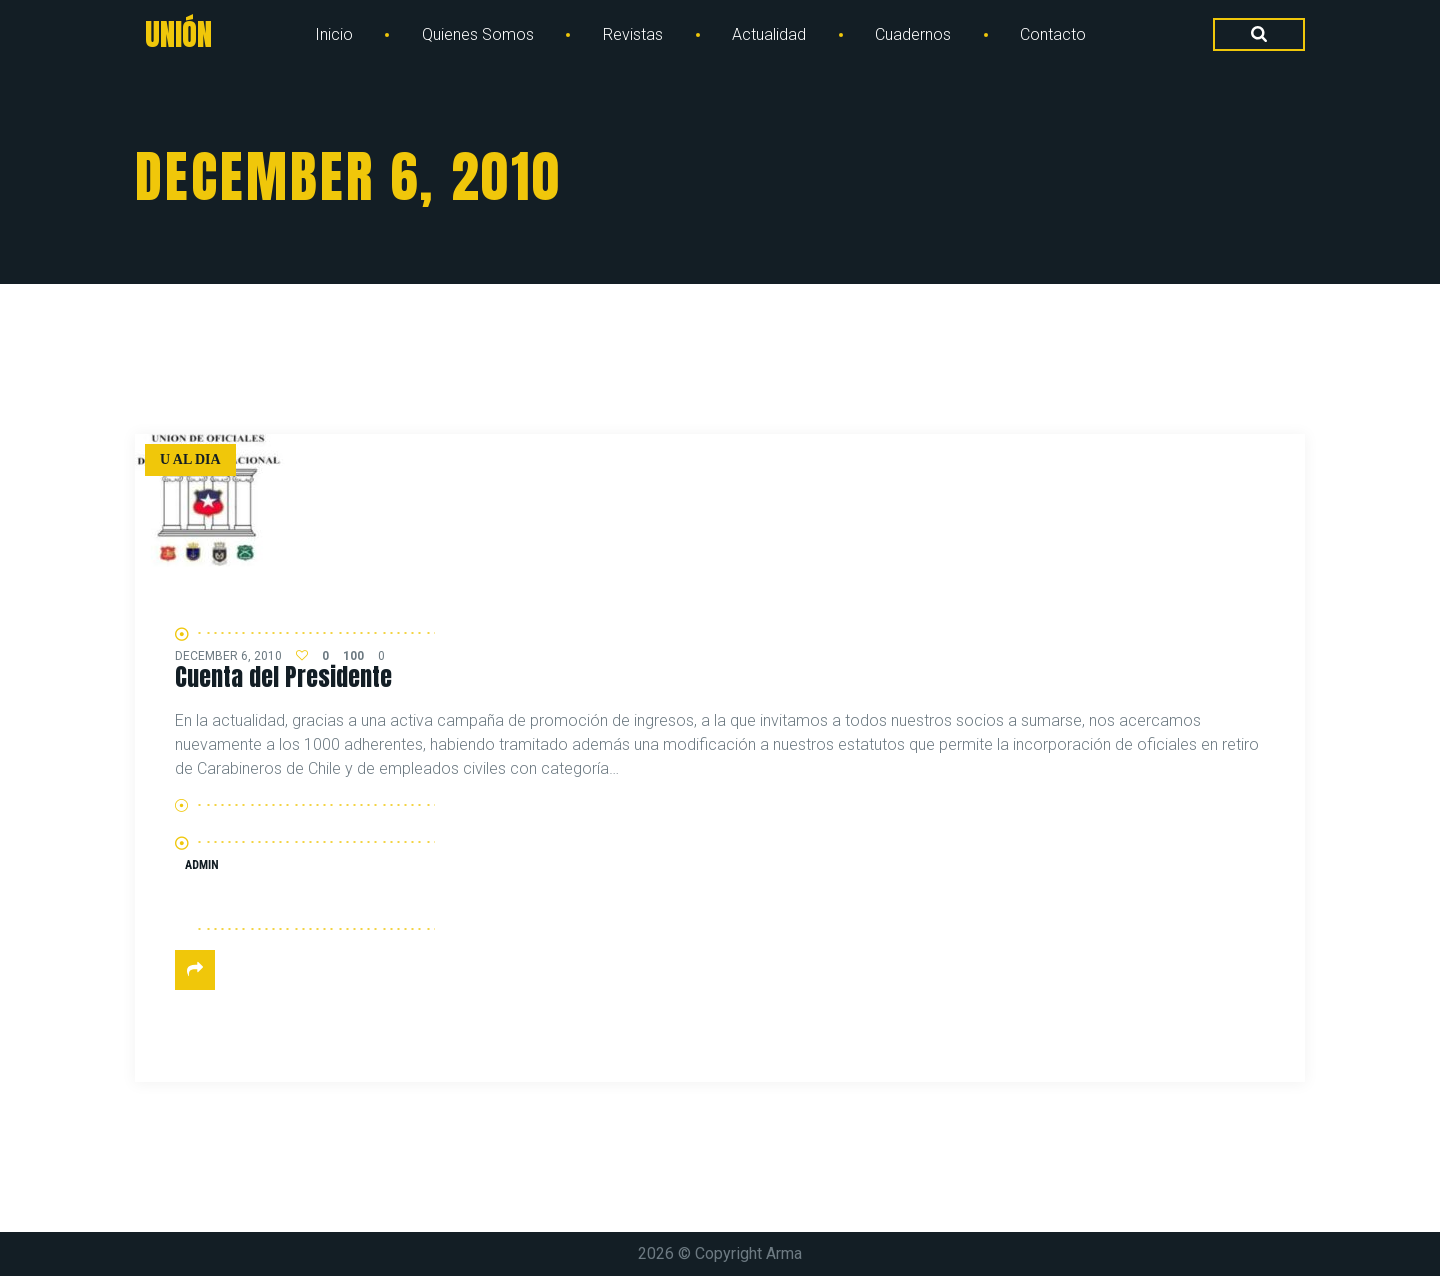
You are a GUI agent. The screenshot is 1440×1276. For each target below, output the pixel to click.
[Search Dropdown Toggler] (1259, 35)
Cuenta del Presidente (283, 677)
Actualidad (769, 34)
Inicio (334, 34)
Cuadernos (913, 34)
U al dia (190, 459)
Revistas (633, 34)
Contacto (1053, 34)
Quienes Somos (478, 34)
